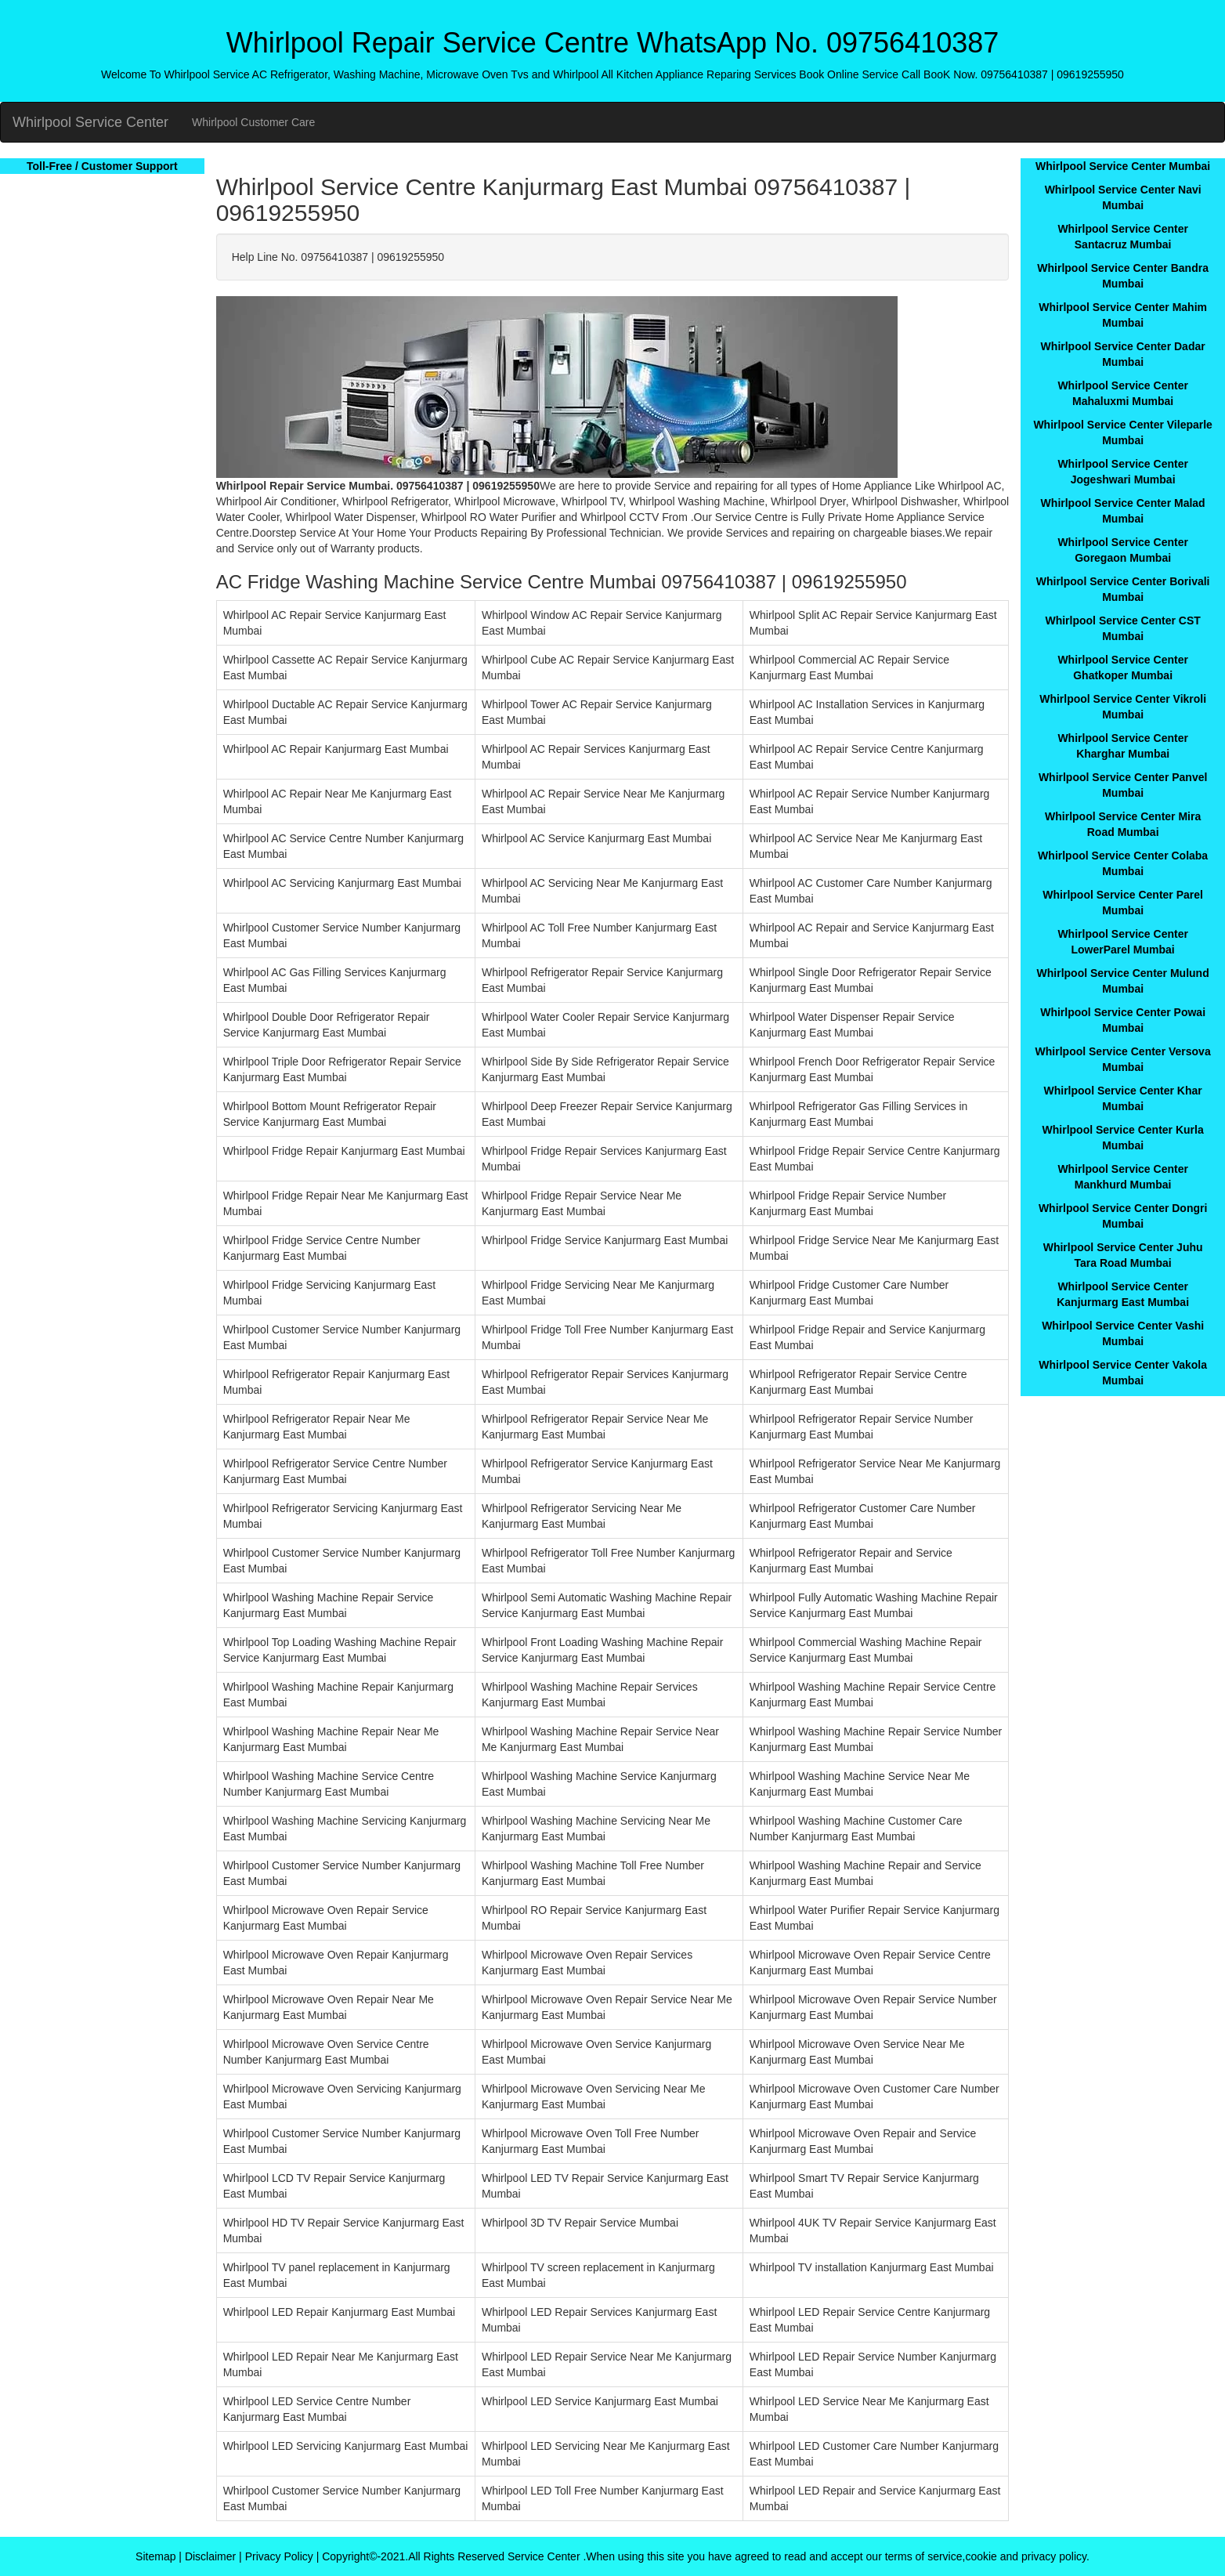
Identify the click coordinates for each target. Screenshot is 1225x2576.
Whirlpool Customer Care (253, 122)
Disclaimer (210, 2556)
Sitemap (155, 2556)
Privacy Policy (279, 2556)
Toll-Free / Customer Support (102, 166)
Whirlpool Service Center (90, 122)
